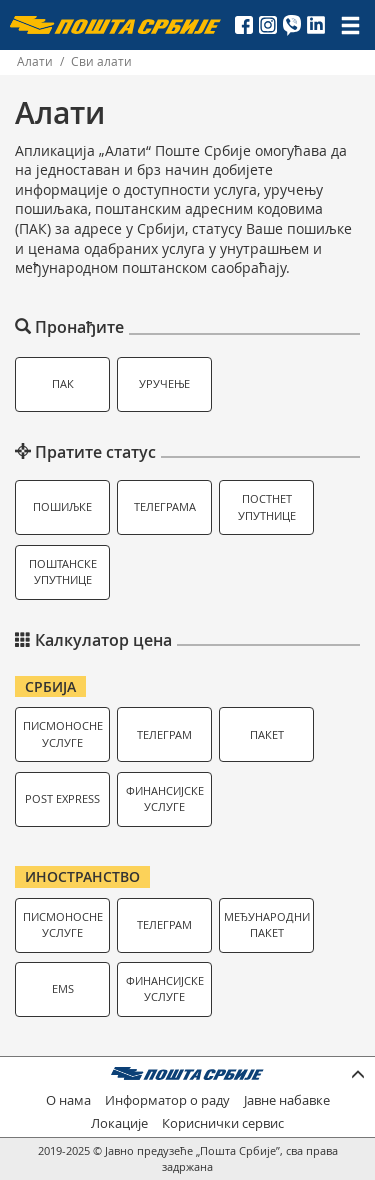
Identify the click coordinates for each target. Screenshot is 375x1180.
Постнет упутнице (267, 507)
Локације (119, 1123)
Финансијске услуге (165, 799)
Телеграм (164, 734)
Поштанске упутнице (63, 572)
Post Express (62, 798)
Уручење (164, 383)
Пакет (267, 734)
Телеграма (165, 506)
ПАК (63, 383)
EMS (63, 988)
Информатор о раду (167, 1100)
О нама (68, 1100)
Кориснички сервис (223, 1123)
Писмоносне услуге (63, 734)
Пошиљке (62, 506)
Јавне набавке (287, 1100)
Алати (35, 61)
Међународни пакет (267, 925)
